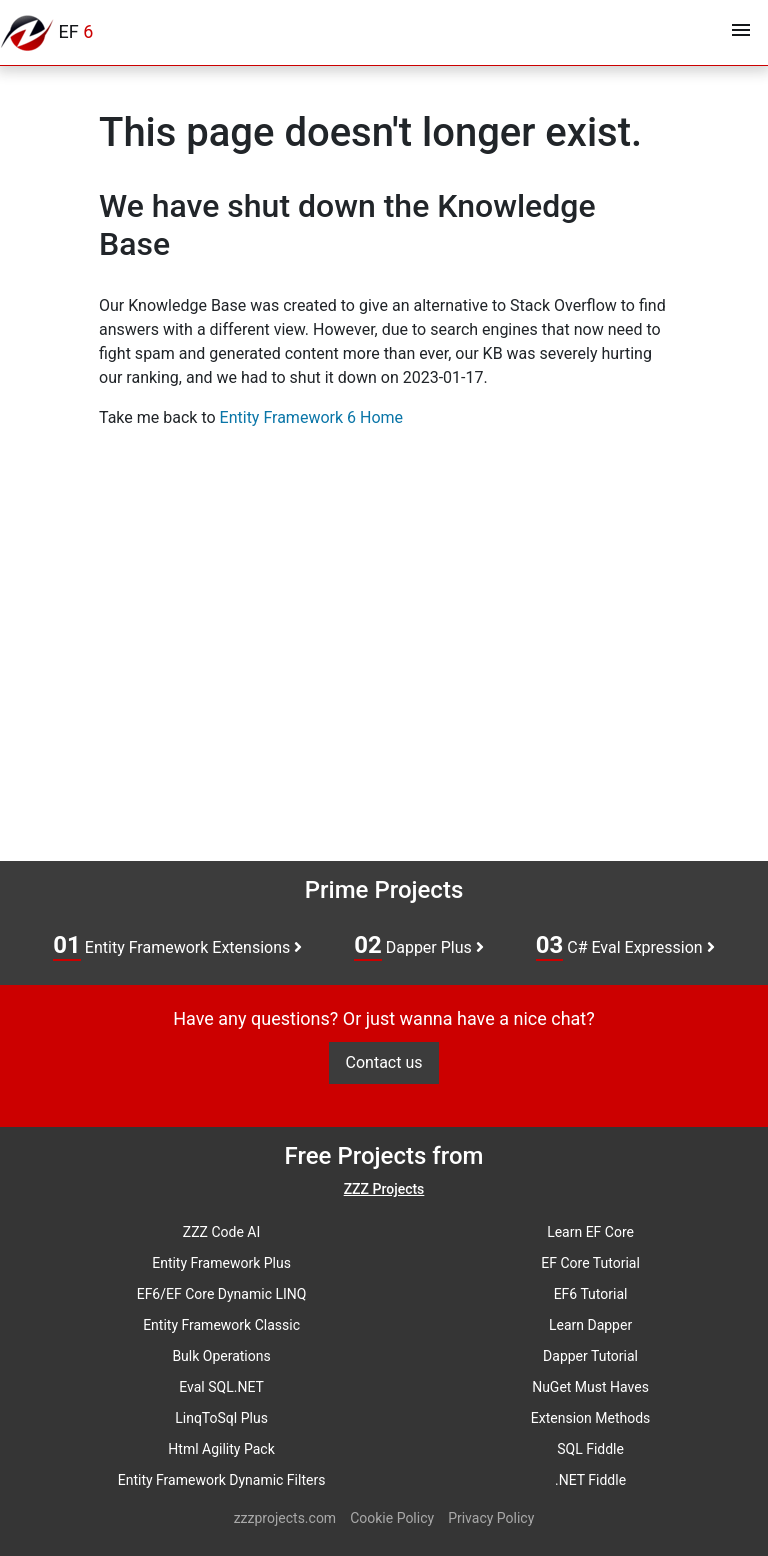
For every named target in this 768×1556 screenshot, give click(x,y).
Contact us (384, 1062)
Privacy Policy (491, 1518)
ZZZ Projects (384, 1189)
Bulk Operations (221, 1356)
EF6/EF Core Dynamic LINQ (222, 1294)
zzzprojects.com (285, 1518)
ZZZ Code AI (221, 1232)
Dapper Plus (419, 946)
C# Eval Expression (625, 946)
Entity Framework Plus (221, 1263)
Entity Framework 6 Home (311, 417)
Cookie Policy (392, 1518)
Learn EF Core (590, 1232)
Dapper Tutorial (590, 1356)
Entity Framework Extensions (177, 946)
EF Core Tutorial (590, 1263)
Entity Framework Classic (221, 1325)
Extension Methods (591, 1418)
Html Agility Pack (221, 1449)
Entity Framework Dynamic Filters (222, 1480)
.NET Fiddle (590, 1480)
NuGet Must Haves (590, 1387)
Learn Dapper (590, 1325)
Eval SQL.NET (221, 1387)
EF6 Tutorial (591, 1294)
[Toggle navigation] (741, 33)
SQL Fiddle (590, 1449)
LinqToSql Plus (221, 1418)
